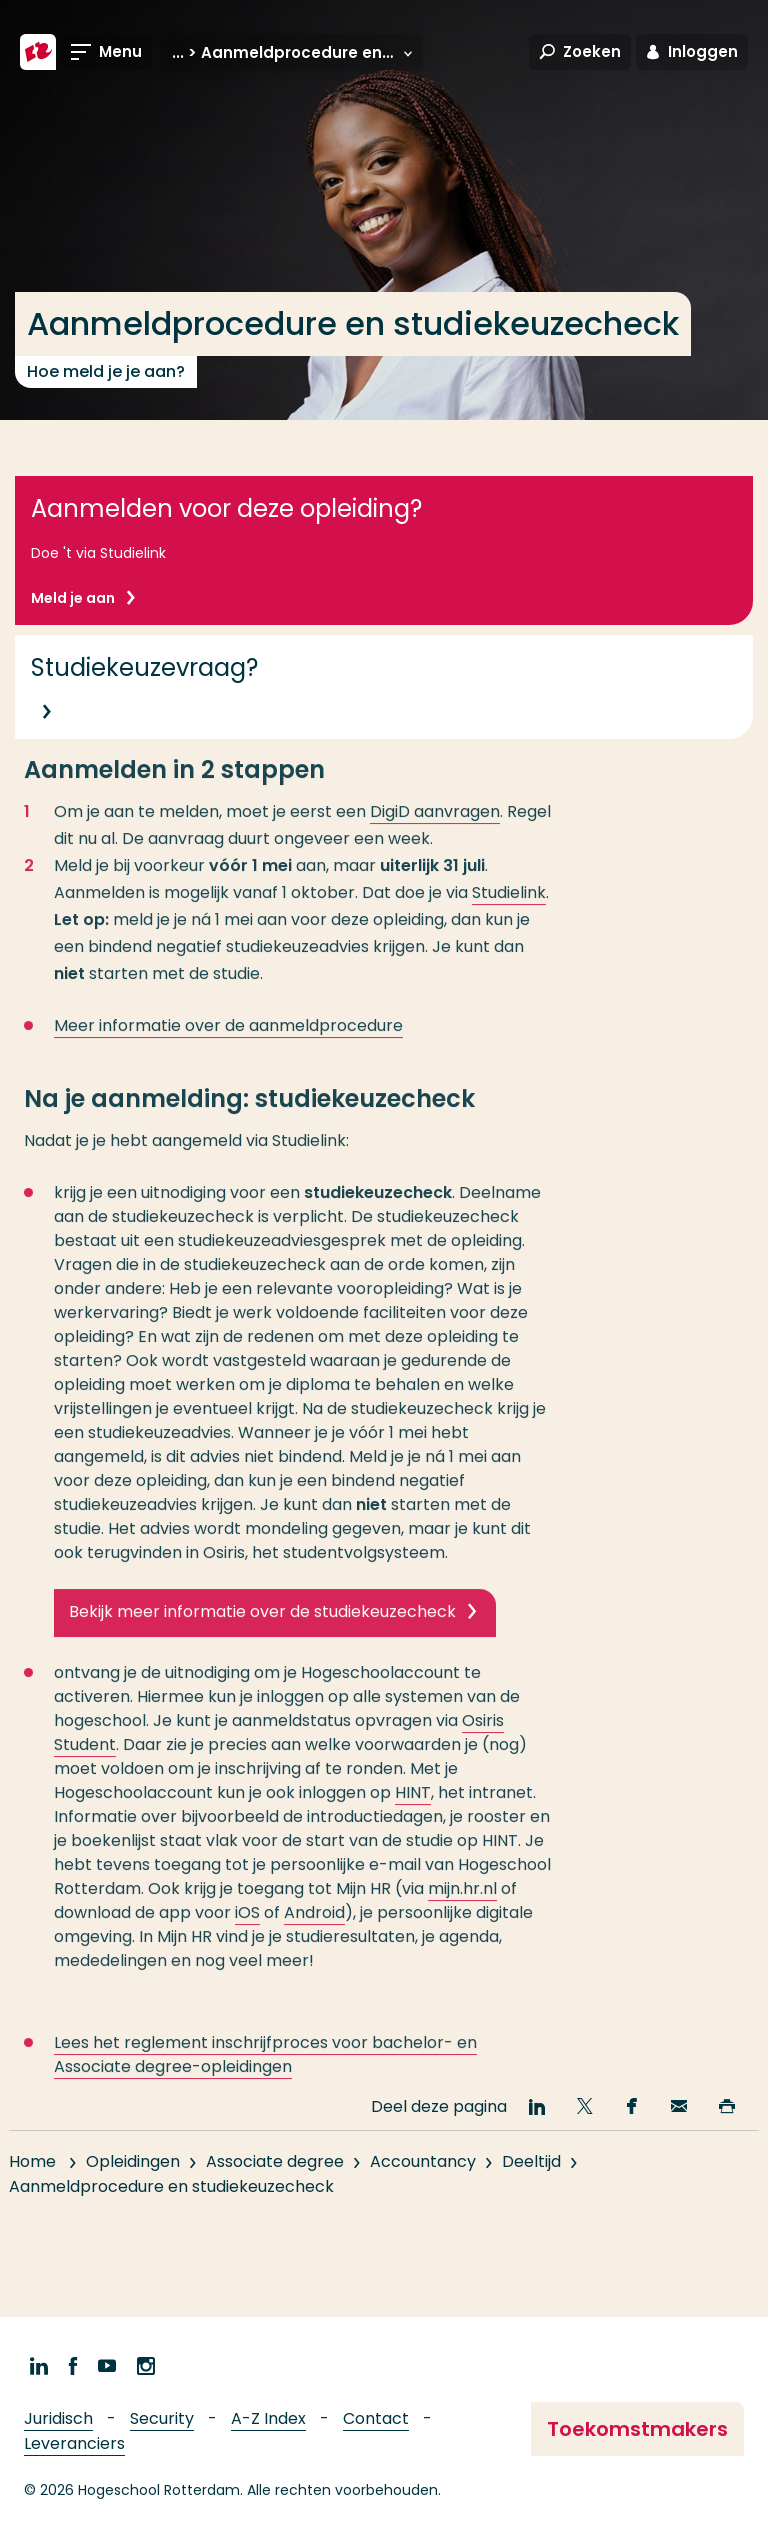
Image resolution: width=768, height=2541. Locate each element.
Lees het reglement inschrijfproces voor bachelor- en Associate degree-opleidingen (265, 2073)
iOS (247, 1931)
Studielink (509, 911)
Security (162, 2418)
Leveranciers (74, 2443)
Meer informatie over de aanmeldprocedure (228, 1044)
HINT (413, 1811)
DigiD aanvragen (435, 830)
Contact (376, 2418)
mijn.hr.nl (462, 1907)
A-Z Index (268, 2418)
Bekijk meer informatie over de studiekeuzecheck (262, 1630)
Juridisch (58, 2418)
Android (314, 1931)
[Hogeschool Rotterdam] (38, 52)
